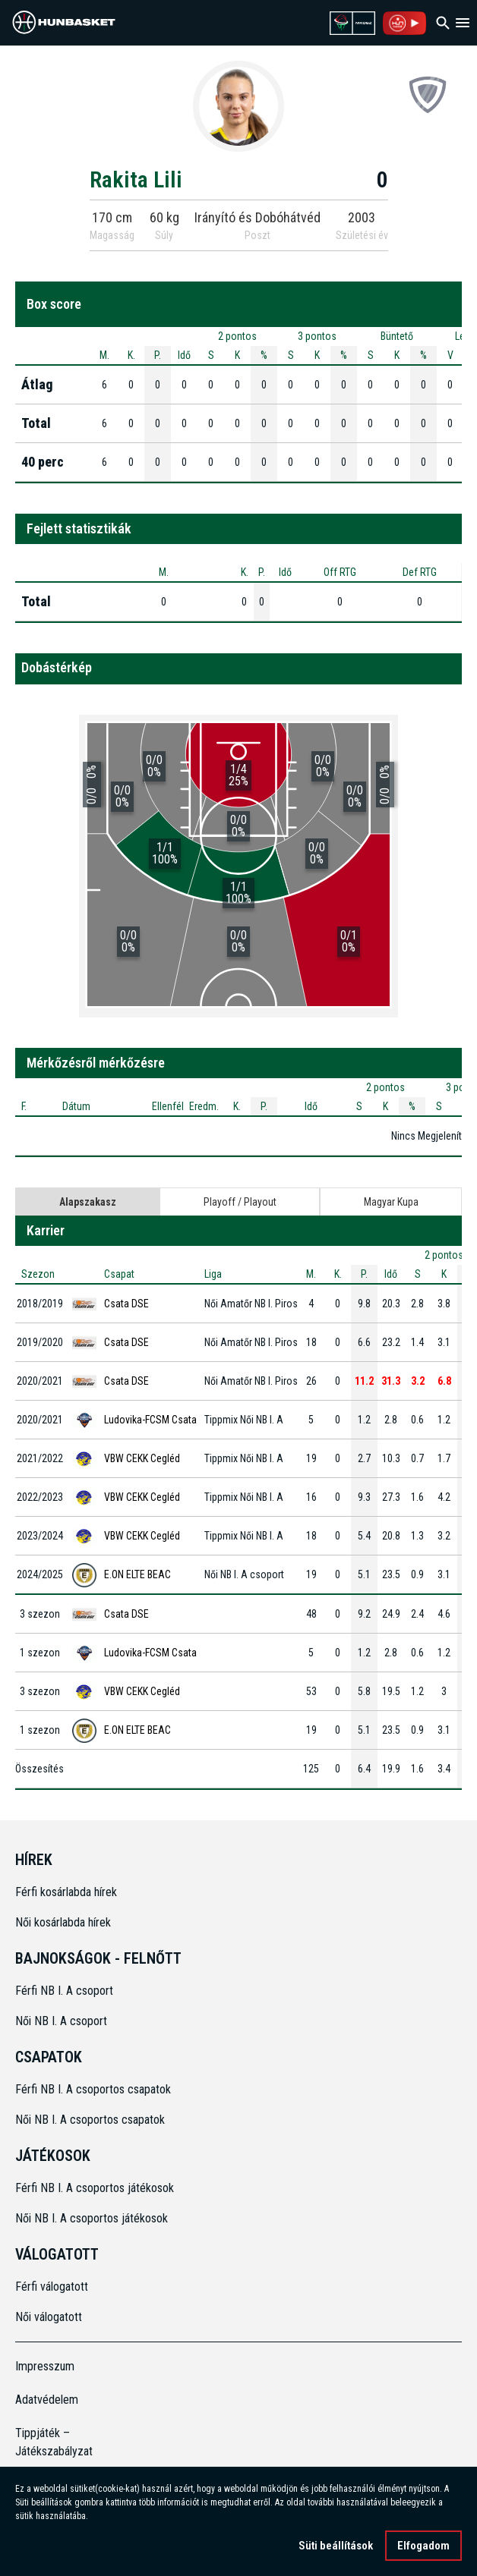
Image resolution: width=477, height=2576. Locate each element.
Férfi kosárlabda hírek (66, 1892)
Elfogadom (423, 2548)
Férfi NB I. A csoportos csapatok (94, 2089)
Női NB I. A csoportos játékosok (91, 2218)
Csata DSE (126, 1303)
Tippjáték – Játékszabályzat (54, 2442)
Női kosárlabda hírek (63, 1922)
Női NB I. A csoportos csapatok (91, 2119)
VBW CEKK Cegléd (142, 1458)
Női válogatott (48, 2317)
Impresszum (44, 2366)
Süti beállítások (336, 2548)
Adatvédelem (46, 2399)
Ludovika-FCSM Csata (150, 1420)
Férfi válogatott (51, 2286)
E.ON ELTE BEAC (137, 1574)
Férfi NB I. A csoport (64, 1990)
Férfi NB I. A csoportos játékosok (94, 2188)
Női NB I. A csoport (61, 2021)
